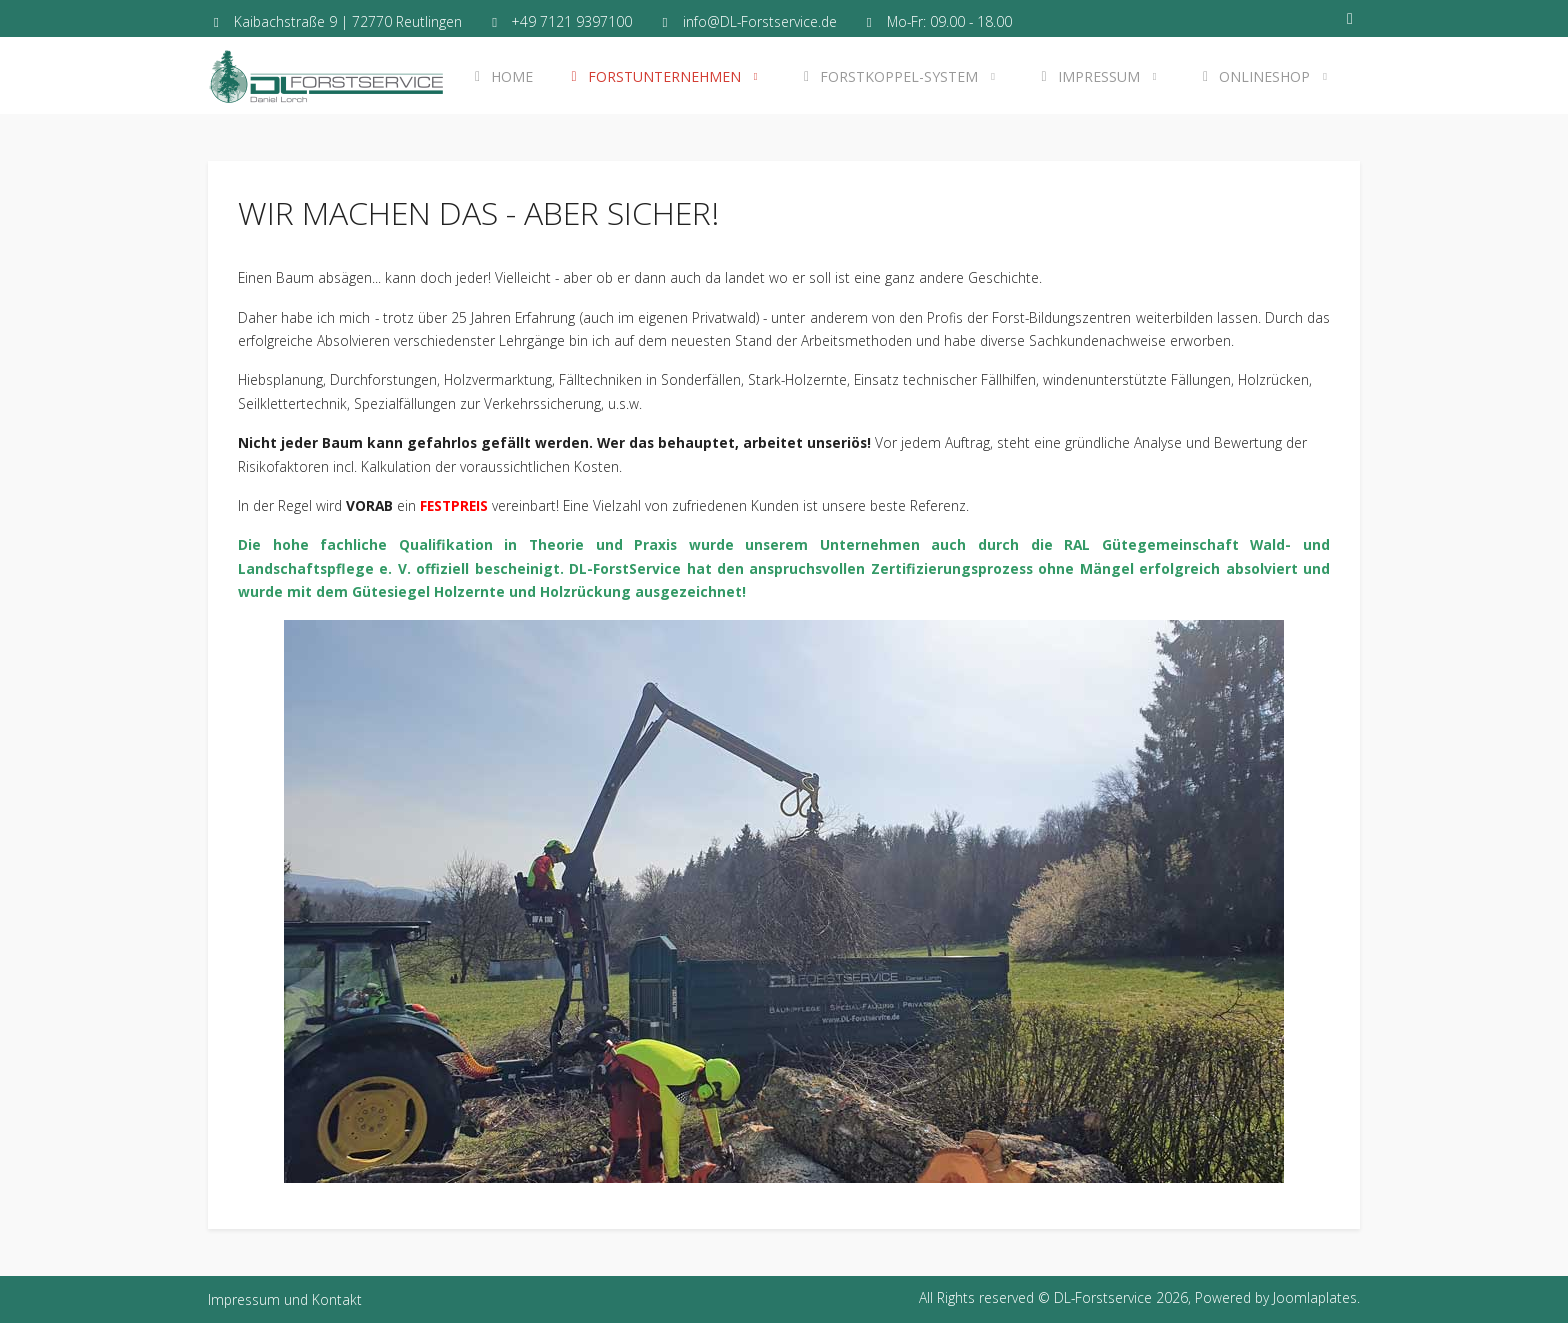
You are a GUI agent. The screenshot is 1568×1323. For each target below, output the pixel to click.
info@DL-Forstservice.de (760, 21)
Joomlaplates (1315, 1297)
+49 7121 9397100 (572, 21)
